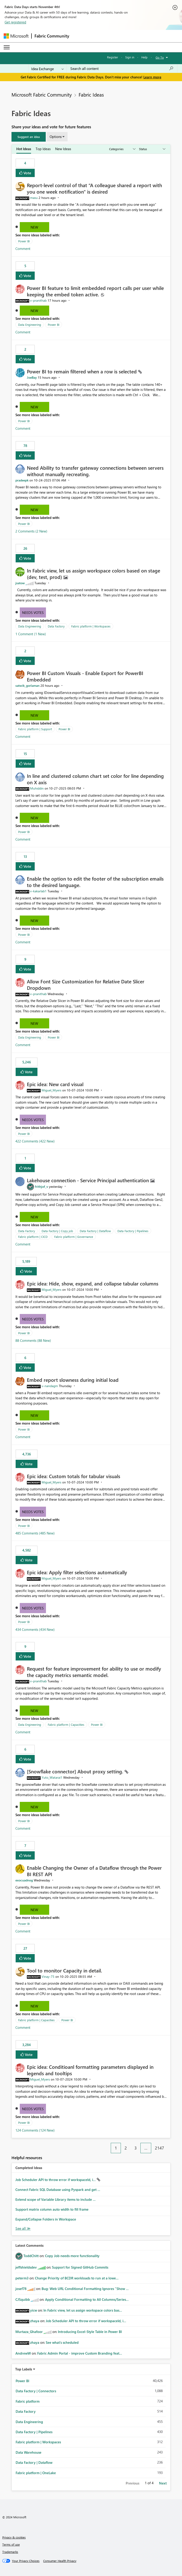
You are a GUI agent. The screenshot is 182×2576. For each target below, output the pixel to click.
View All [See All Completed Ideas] (23, 2228)
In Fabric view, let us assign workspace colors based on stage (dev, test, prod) (93, 573)
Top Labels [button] (23, 2369)
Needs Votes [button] (33, 612)
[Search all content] (121, 68)
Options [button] (56, 136)
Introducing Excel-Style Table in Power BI (90, 2331)
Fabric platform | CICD (33, 1237)
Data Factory (56, 626)
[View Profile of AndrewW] (23, 2353)
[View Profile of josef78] (20, 2288)
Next (163, 2483)
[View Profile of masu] (34, 198)
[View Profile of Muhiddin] (37, 788)
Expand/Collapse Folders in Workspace (45, 2219)
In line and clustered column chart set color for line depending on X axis (95, 779)
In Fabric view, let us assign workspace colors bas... (82, 2310)
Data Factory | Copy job (57, 1231)
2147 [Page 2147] (159, 2148)
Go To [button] (160, 57)
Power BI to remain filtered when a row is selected (82, 371)
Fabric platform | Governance (73, 1237)
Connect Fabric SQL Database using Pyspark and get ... (57, 2189)
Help (144, 57)
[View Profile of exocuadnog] (24, 1880)
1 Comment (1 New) (30, 634)
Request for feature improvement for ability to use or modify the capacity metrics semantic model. (94, 1671)
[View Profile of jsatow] (20, 583)
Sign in (129, 57)
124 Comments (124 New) (35, 2130)
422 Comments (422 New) (35, 1141)
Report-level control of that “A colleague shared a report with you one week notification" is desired (94, 188)
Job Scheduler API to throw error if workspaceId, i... (56, 2179)
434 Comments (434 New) (35, 1629)
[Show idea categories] (122, 149)
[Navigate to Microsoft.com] (16, 36)
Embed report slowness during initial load (73, 1379)
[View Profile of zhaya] (34, 2320)
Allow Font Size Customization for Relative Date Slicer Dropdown (85, 984)
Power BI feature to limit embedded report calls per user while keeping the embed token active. (95, 291)
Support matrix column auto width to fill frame (51, 2209)
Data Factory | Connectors (36, 2391)
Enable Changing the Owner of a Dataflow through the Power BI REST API (94, 1871)
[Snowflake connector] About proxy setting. (76, 1771)
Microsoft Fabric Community (41, 94)
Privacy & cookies (14, 2537)
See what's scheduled (62, 2342)
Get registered (15, 22)
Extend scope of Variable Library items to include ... (55, 2199)
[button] (28, 137)
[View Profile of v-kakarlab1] (38, 891)
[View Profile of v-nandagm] (50, 1386)
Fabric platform (28, 2401)
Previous (132, 2483)
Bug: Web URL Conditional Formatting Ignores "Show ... (85, 2288)
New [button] (34, 227)
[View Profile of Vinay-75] (48, 1976)
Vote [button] (27, 172)
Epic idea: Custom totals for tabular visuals (73, 1476)
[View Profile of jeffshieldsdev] (26, 2267)
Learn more (152, 77)
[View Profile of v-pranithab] (38, 300)
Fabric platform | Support (35, 729)
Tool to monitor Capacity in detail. (64, 1970)
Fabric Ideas (91, 94)
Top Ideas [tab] (43, 148)
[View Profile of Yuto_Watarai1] (52, 1777)
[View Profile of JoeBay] (32, 377)
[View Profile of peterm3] (21, 2278)
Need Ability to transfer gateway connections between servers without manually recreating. (95, 471)
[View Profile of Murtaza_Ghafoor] (29, 2331)
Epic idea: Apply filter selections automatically (77, 1572)
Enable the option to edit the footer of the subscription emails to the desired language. (95, 881)
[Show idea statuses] (152, 149)
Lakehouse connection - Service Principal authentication (88, 1180)
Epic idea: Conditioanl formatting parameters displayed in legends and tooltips (90, 2070)
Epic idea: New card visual (55, 1084)
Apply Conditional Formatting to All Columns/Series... (87, 2299)
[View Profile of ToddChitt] (31, 2255)
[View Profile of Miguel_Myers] (51, 1090)
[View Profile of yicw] (33, 2310)
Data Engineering (29, 324)
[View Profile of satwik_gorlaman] (27, 685)
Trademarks (10, 2552)
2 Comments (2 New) (31, 531)
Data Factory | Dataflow (95, 1231)
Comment (22, 248)
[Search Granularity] (47, 68)
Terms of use (11, 2544)
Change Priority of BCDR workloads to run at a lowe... (77, 2278)
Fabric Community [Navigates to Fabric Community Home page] (51, 36)
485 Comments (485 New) (35, 1533)
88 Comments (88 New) (33, 1340)
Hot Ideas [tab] (23, 148)
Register (112, 57)
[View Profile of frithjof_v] (41, 1186)
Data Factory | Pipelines (132, 1231)
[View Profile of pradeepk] (21, 480)
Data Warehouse (28, 2452)
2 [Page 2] (126, 2148)
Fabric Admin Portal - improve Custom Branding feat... (79, 2353)
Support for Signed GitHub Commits (80, 2267)
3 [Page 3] (135, 2148)
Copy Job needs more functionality (72, 2255)
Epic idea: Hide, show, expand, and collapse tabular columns (92, 1283)
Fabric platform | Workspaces (91, 626)
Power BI (24, 241)
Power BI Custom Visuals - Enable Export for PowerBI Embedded (85, 676)
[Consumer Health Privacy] (59, 2561)
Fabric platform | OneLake (36, 2472)
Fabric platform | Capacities (66, 1724)
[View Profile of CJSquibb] (22, 2299)
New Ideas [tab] (63, 148)
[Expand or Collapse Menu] (6, 47)
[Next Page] (169, 2144)
